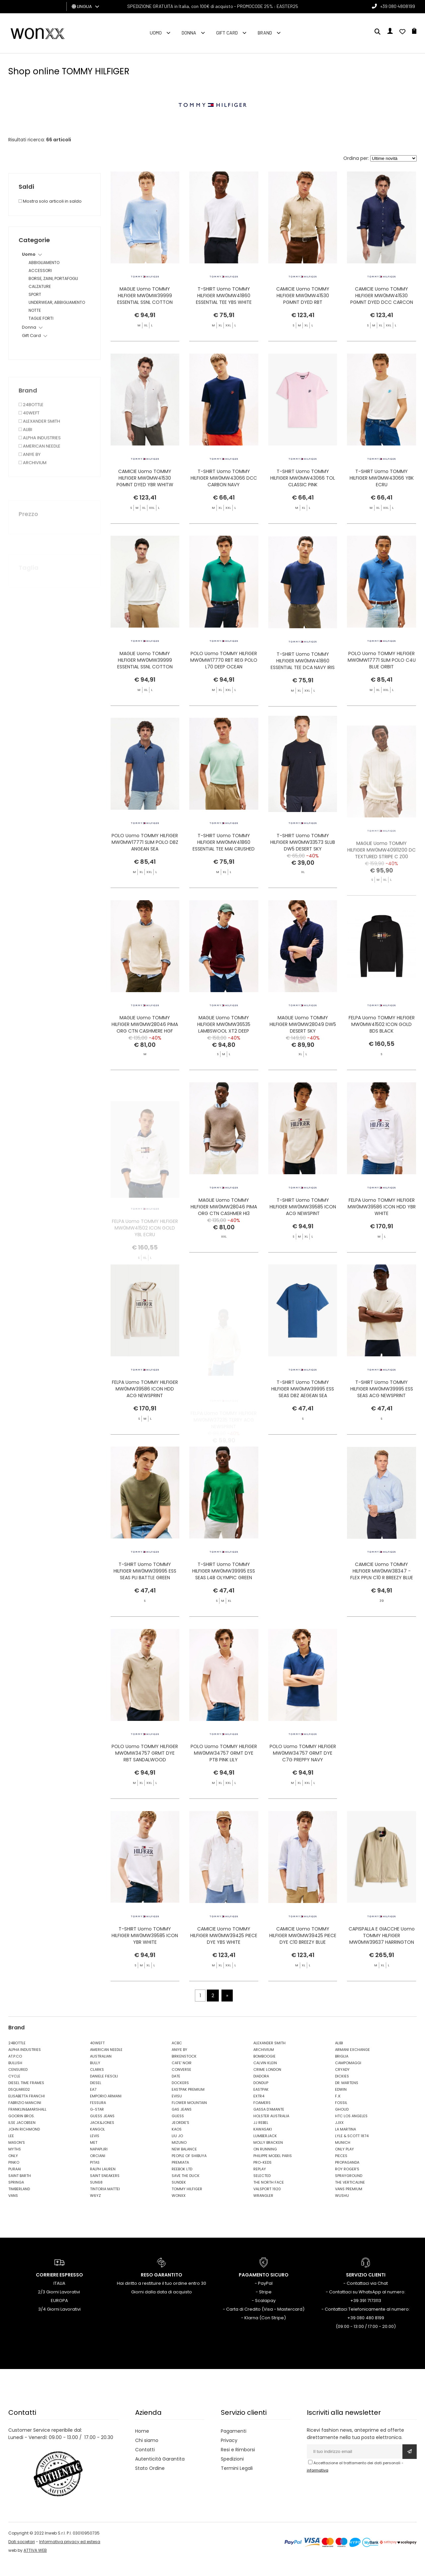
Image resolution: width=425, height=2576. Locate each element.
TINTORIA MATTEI (105, 2203)
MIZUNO (179, 2157)
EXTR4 (258, 2110)
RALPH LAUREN (103, 2183)
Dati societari (21, 2556)
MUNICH (342, 2157)
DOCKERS (180, 2097)
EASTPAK (261, 2104)
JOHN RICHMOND (24, 2143)
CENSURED (18, 2084)
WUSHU (342, 2210)
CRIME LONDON (267, 2084)
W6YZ (95, 2210)
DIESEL (95, 2097)
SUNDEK (179, 2197)
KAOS (177, 2143)
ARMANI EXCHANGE (352, 2064)
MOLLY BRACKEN (268, 2157)
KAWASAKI (262, 2143)
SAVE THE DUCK (186, 2190)
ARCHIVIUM (263, 2064)
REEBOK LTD (182, 2183)
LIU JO (177, 2150)
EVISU (177, 2110)
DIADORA (261, 2090)
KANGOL (97, 2143)
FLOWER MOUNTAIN (189, 2117)
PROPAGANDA (347, 2177)
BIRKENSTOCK (184, 2070)
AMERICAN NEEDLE (106, 2064)
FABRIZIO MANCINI (24, 2117)
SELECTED (262, 2190)
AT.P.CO (15, 2070)
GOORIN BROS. (21, 2130)
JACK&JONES (102, 2137)
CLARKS (97, 2084)
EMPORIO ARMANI (106, 2110)
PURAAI (14, 2183)
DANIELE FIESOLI (104, 2090)
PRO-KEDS (262, 2177)
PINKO (13, 2177)
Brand (265, 32)
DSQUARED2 (19, 2104)
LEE (11, 2150)
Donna (189, 32)
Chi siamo (146, 2455)
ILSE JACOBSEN (22, 2137)
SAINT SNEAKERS (105, 2190)
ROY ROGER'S (347, 2183)
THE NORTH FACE (268, 2197)
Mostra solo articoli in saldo (50, 201)
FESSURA (98, 2117)
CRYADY (342, 2084)
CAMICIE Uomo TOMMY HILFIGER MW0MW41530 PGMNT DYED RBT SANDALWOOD (302, 300)
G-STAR (97, 2124)
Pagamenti (233, 2446)
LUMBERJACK (265, 2150)
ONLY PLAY (344, 2163)
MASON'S (16, 2157)
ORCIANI (97, 2170)
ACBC (177, 2057)
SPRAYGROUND (348, 2190)
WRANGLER (263, 2210)
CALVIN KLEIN (265, 2077)
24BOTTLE (17, 2057)
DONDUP (260, 2097)
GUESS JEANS (102, 2130)
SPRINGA (16, 2197)
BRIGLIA (341, 2070)
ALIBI (339, 2057)
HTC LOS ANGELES (351, 2130)
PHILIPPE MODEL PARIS (272, 2170)
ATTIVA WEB (35, 2565)
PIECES (341, 2170)
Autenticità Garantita (160, 2474)
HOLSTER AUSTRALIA (271, 2130)
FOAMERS (262, 2117)
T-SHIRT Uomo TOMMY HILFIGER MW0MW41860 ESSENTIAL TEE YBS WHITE (224, 297)
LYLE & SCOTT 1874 (352, 2150)
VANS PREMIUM (348, 2203)
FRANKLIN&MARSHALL (27, 2124)
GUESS (178, 2130)
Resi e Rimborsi (238, 2464)
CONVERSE (181, 2084)
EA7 (93, 2104)
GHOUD (342, 2124)
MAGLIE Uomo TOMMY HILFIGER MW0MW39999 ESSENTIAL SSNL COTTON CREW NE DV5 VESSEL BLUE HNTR (145, 303)
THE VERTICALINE (350, 2197)
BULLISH (15, 2077)
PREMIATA (180, 2177)
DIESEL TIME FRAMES (26, 2097)
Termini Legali (237, 2483)
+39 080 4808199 (397, 6)
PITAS (95, 2177)
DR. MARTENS (346, 2097)
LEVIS (94, 2150)
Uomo (156, 32)
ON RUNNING (265, 2163)
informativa (317, 2485)
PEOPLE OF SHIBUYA (189, 2170)
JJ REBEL (260, 2137)
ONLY (13, 2170)
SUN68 (96, 2197)
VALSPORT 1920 (267, 2203)
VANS (13, 2210)
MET (93, 2157)
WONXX (179, 2210)
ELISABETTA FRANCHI (26, 2110)
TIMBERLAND (19, 2203)
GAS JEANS (182, 2124)
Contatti (145, 2464)
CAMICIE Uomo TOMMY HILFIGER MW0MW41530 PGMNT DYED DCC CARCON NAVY (381, 300)
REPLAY (259, 2183)
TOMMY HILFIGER (187, 2203)
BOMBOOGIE (264, 2070)
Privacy (229, 2455)
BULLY (95, 2077)
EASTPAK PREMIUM (188, 2104)
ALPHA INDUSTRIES (24, 2064)
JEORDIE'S (180, 2137)
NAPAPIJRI (99, 2163)
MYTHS (14, 2163)
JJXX (339, 2137)
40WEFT (97, 2057)
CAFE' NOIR (182, 2077)
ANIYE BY (179, 2064)
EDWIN (341, 2104)
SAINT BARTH (19, 2190)
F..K (338, 2110)
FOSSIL (341, 2117)
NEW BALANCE (184, 2163)
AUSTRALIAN (101, 2070)
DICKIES (342, 2090)
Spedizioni (232, 2474)
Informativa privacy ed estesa (69, 2556)
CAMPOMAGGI (348, 2077)
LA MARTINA (345, 2143)
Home (142, 2446)
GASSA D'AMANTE (268, 2124)
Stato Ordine (150, 2483)
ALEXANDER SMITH (269, 2057)
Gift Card (227, 32)
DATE (176, 2090)
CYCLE (14, 2090)
